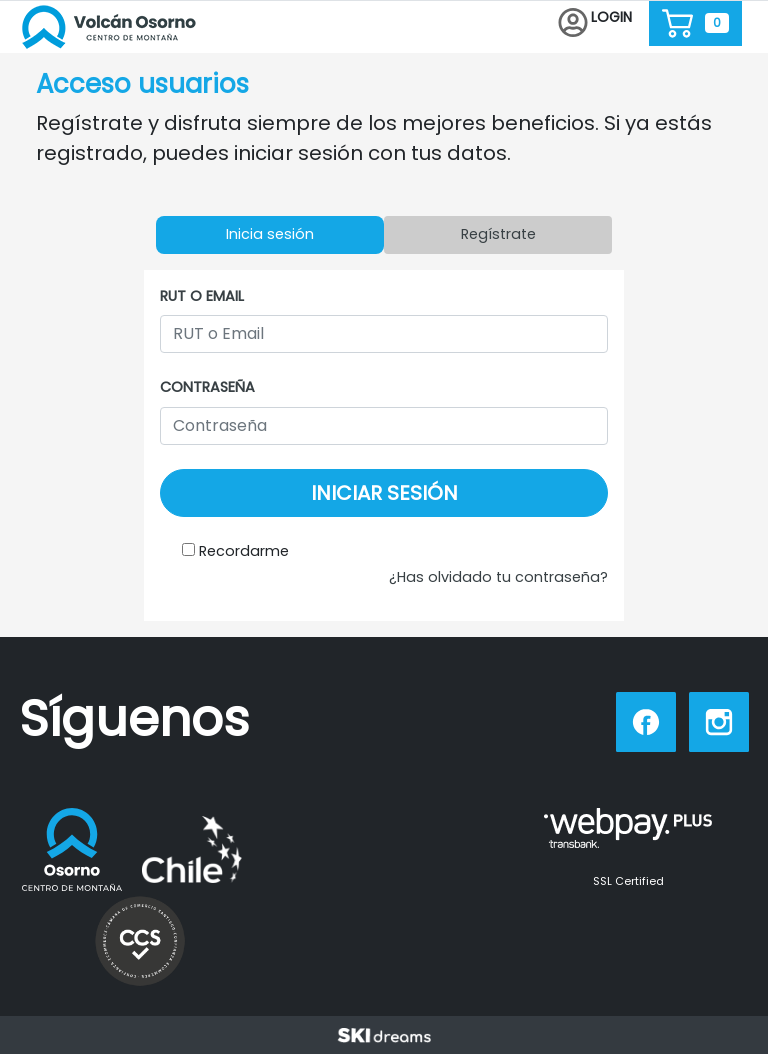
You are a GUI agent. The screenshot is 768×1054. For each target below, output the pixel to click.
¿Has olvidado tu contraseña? (498, 577)
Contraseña (207, 387)
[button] (595, 23)
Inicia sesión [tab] (270, 234)
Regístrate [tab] (498, 234)
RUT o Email (202, 296)
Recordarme (244, 551)
